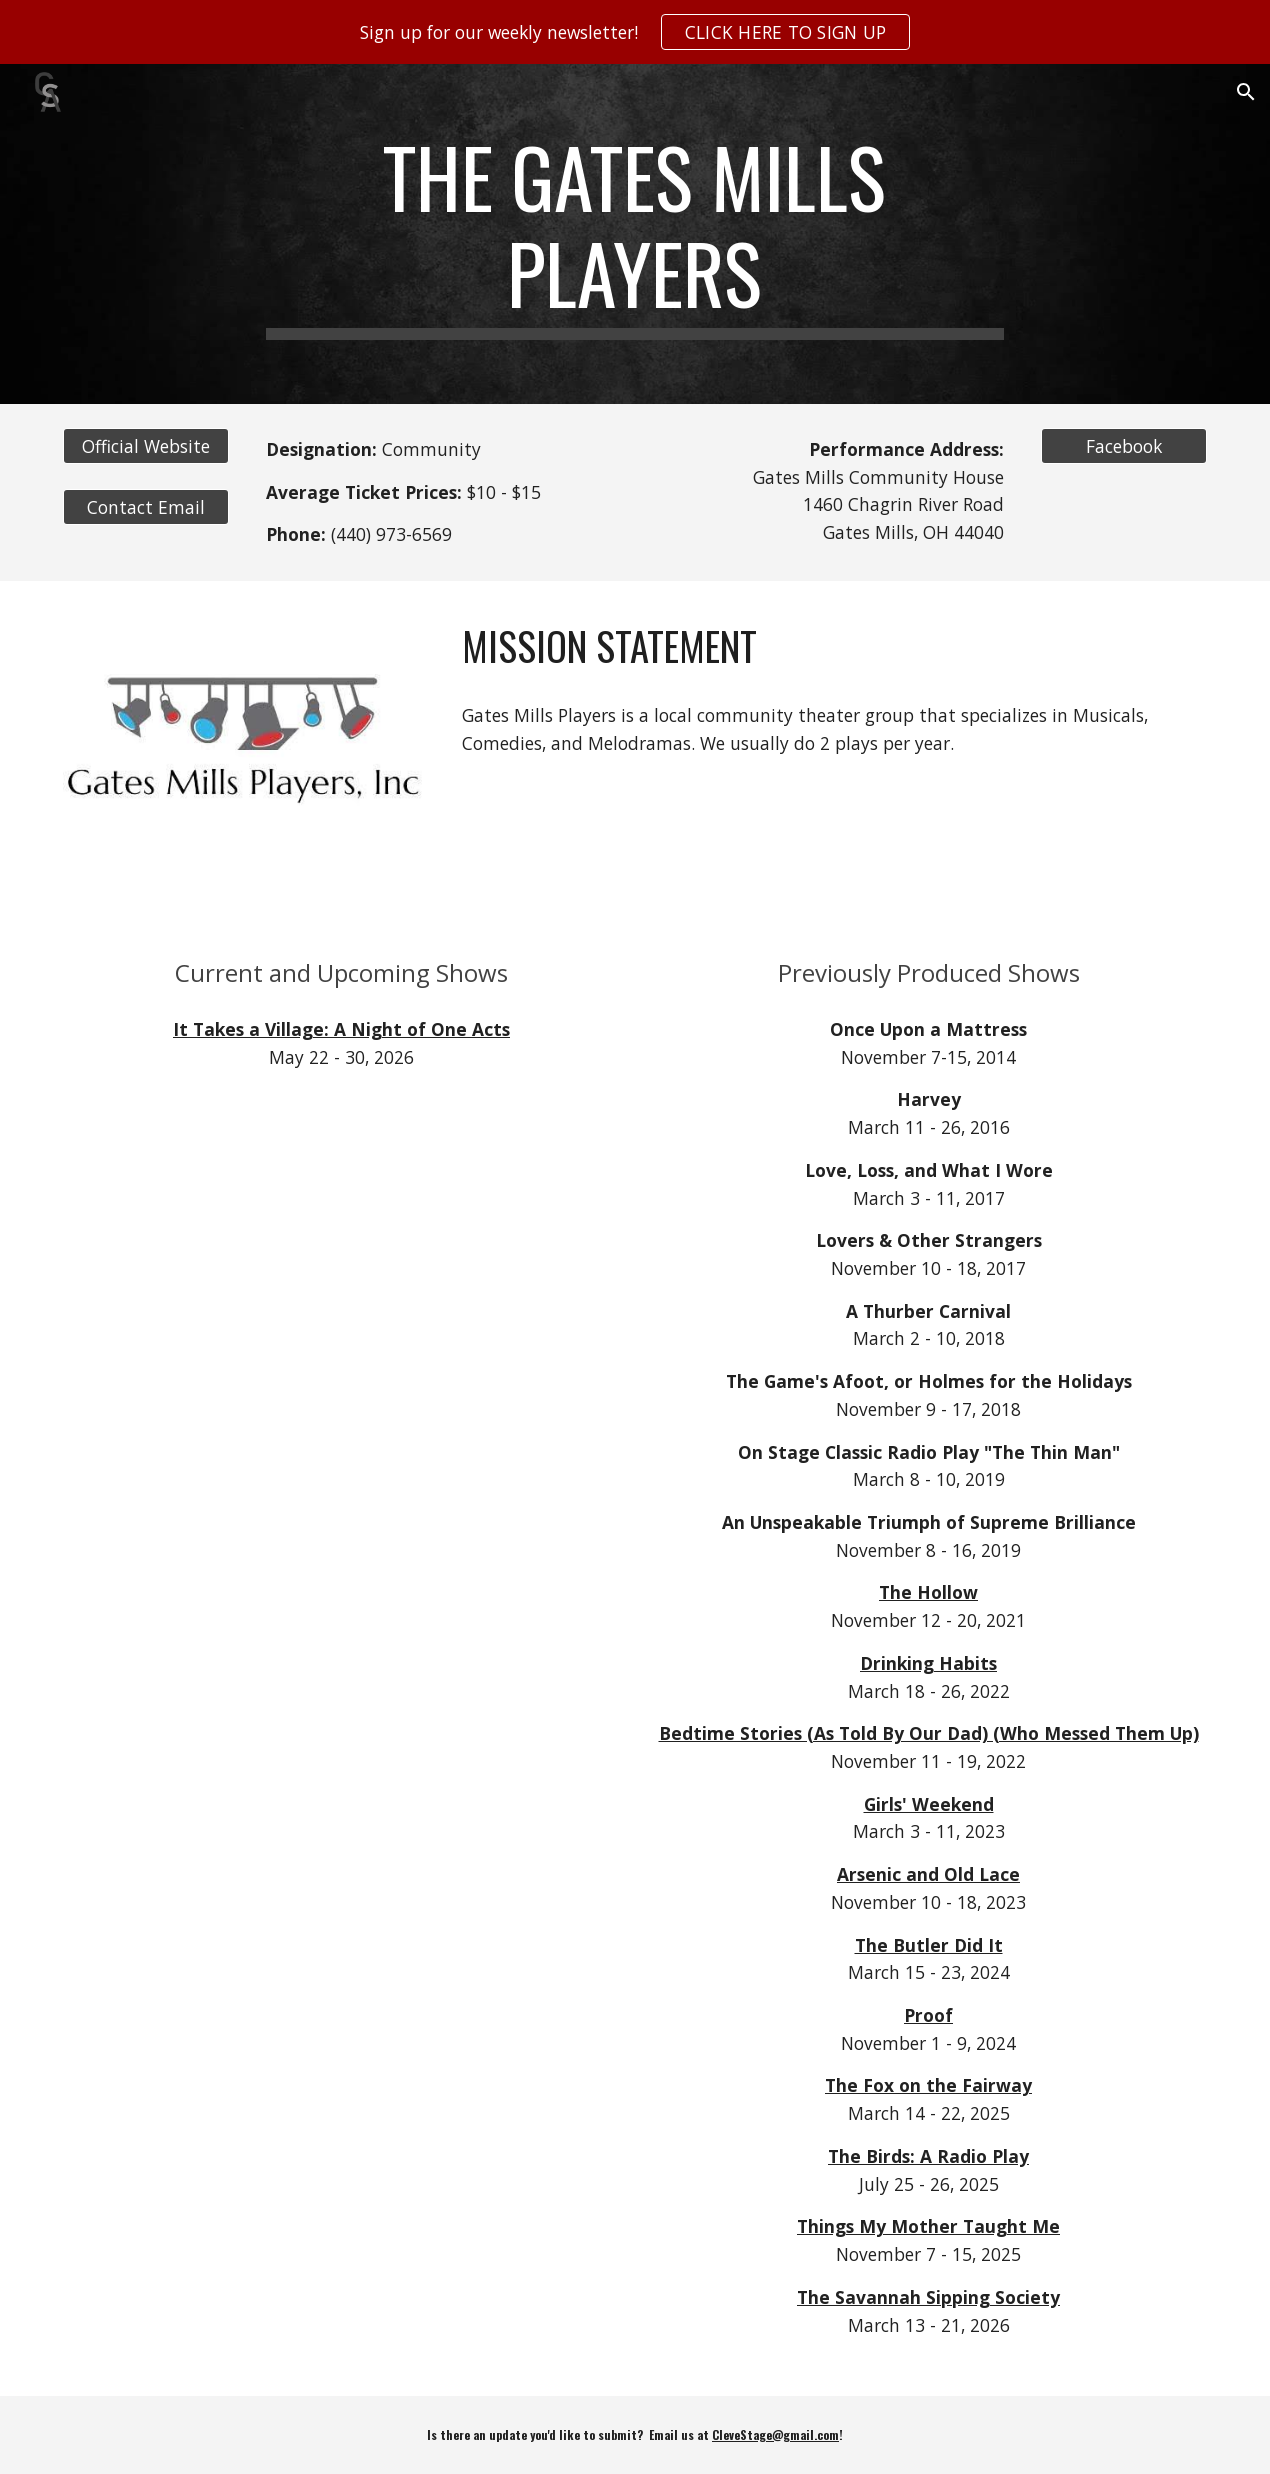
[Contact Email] (146, 507)
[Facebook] (1124, 446)
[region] (635, 32)
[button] (1246, 92)
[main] (634, 234)
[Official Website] (146, 446)
